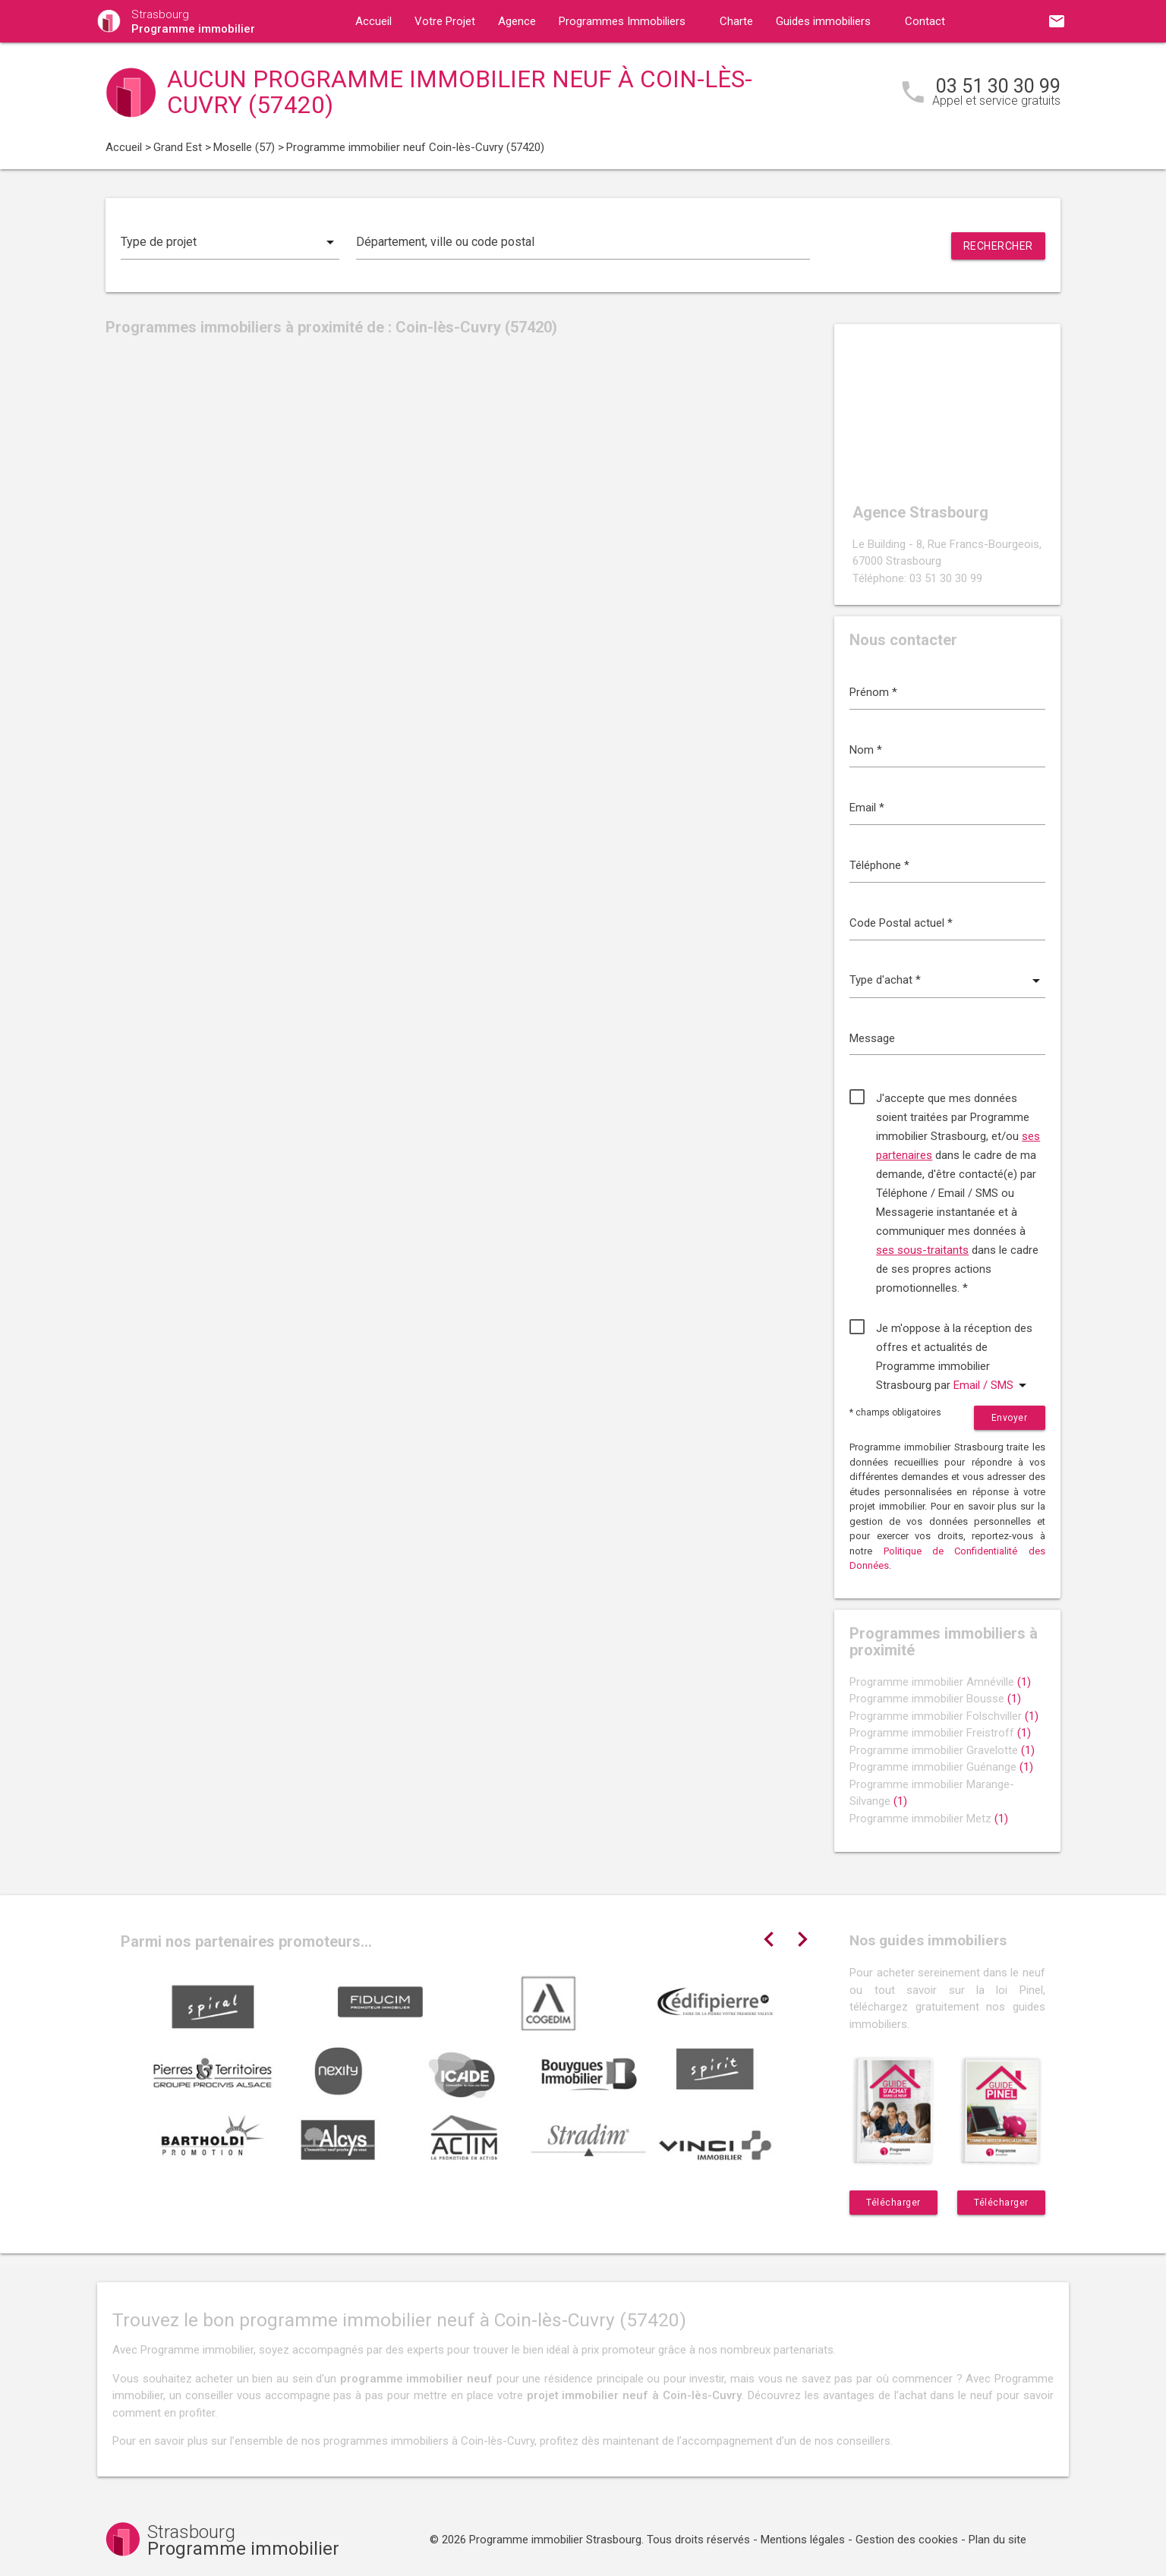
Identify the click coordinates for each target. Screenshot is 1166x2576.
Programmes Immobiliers (622, 21)
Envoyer (1009, 1417)
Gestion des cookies (907, 2539)
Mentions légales (803, 2539)
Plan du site (997, 2539)
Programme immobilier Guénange (941, 1767)
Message (872, 1038)
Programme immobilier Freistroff (940, 1733)
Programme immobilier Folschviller (943, 1716)
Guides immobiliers (823, 21)
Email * (866, 807)
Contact (925, 21)
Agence (517, 21)
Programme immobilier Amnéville (940, 1682)
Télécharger (893, 2202)
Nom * (865, 750)
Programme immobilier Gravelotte (942, 1750)
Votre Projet (444, 21)
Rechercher (998, 246)
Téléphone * (879, 865)
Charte (736, 21)
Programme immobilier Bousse (935, 1698)
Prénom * (873, 692)
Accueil (373, 21)
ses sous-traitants (922, 1250)
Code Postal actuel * (901, 923)
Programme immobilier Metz (928, 1818)
